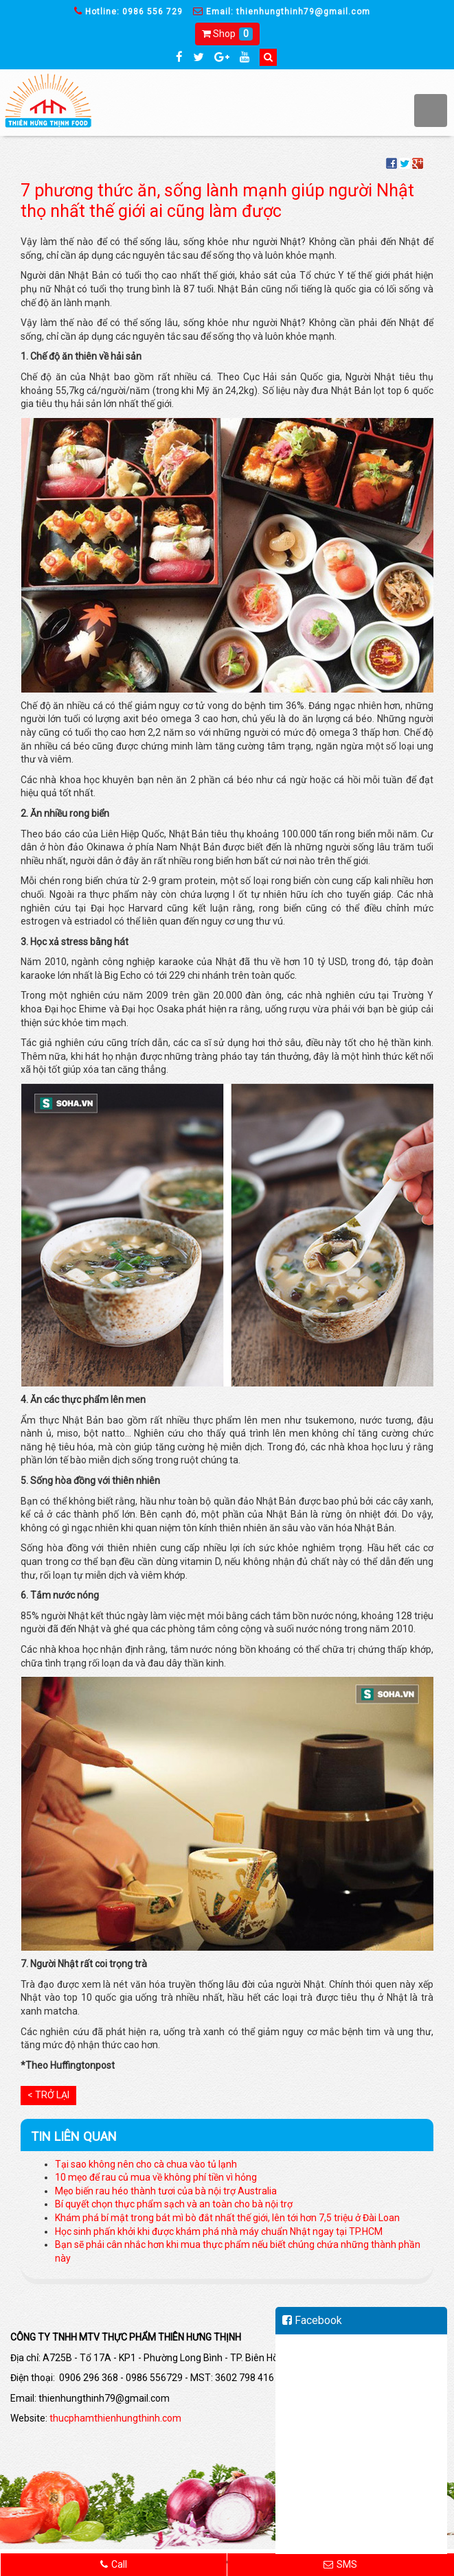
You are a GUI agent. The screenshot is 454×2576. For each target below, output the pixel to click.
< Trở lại (48, 2094)
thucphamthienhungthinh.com (115, 2418)
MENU (430, 110)
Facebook (312, 2320)
